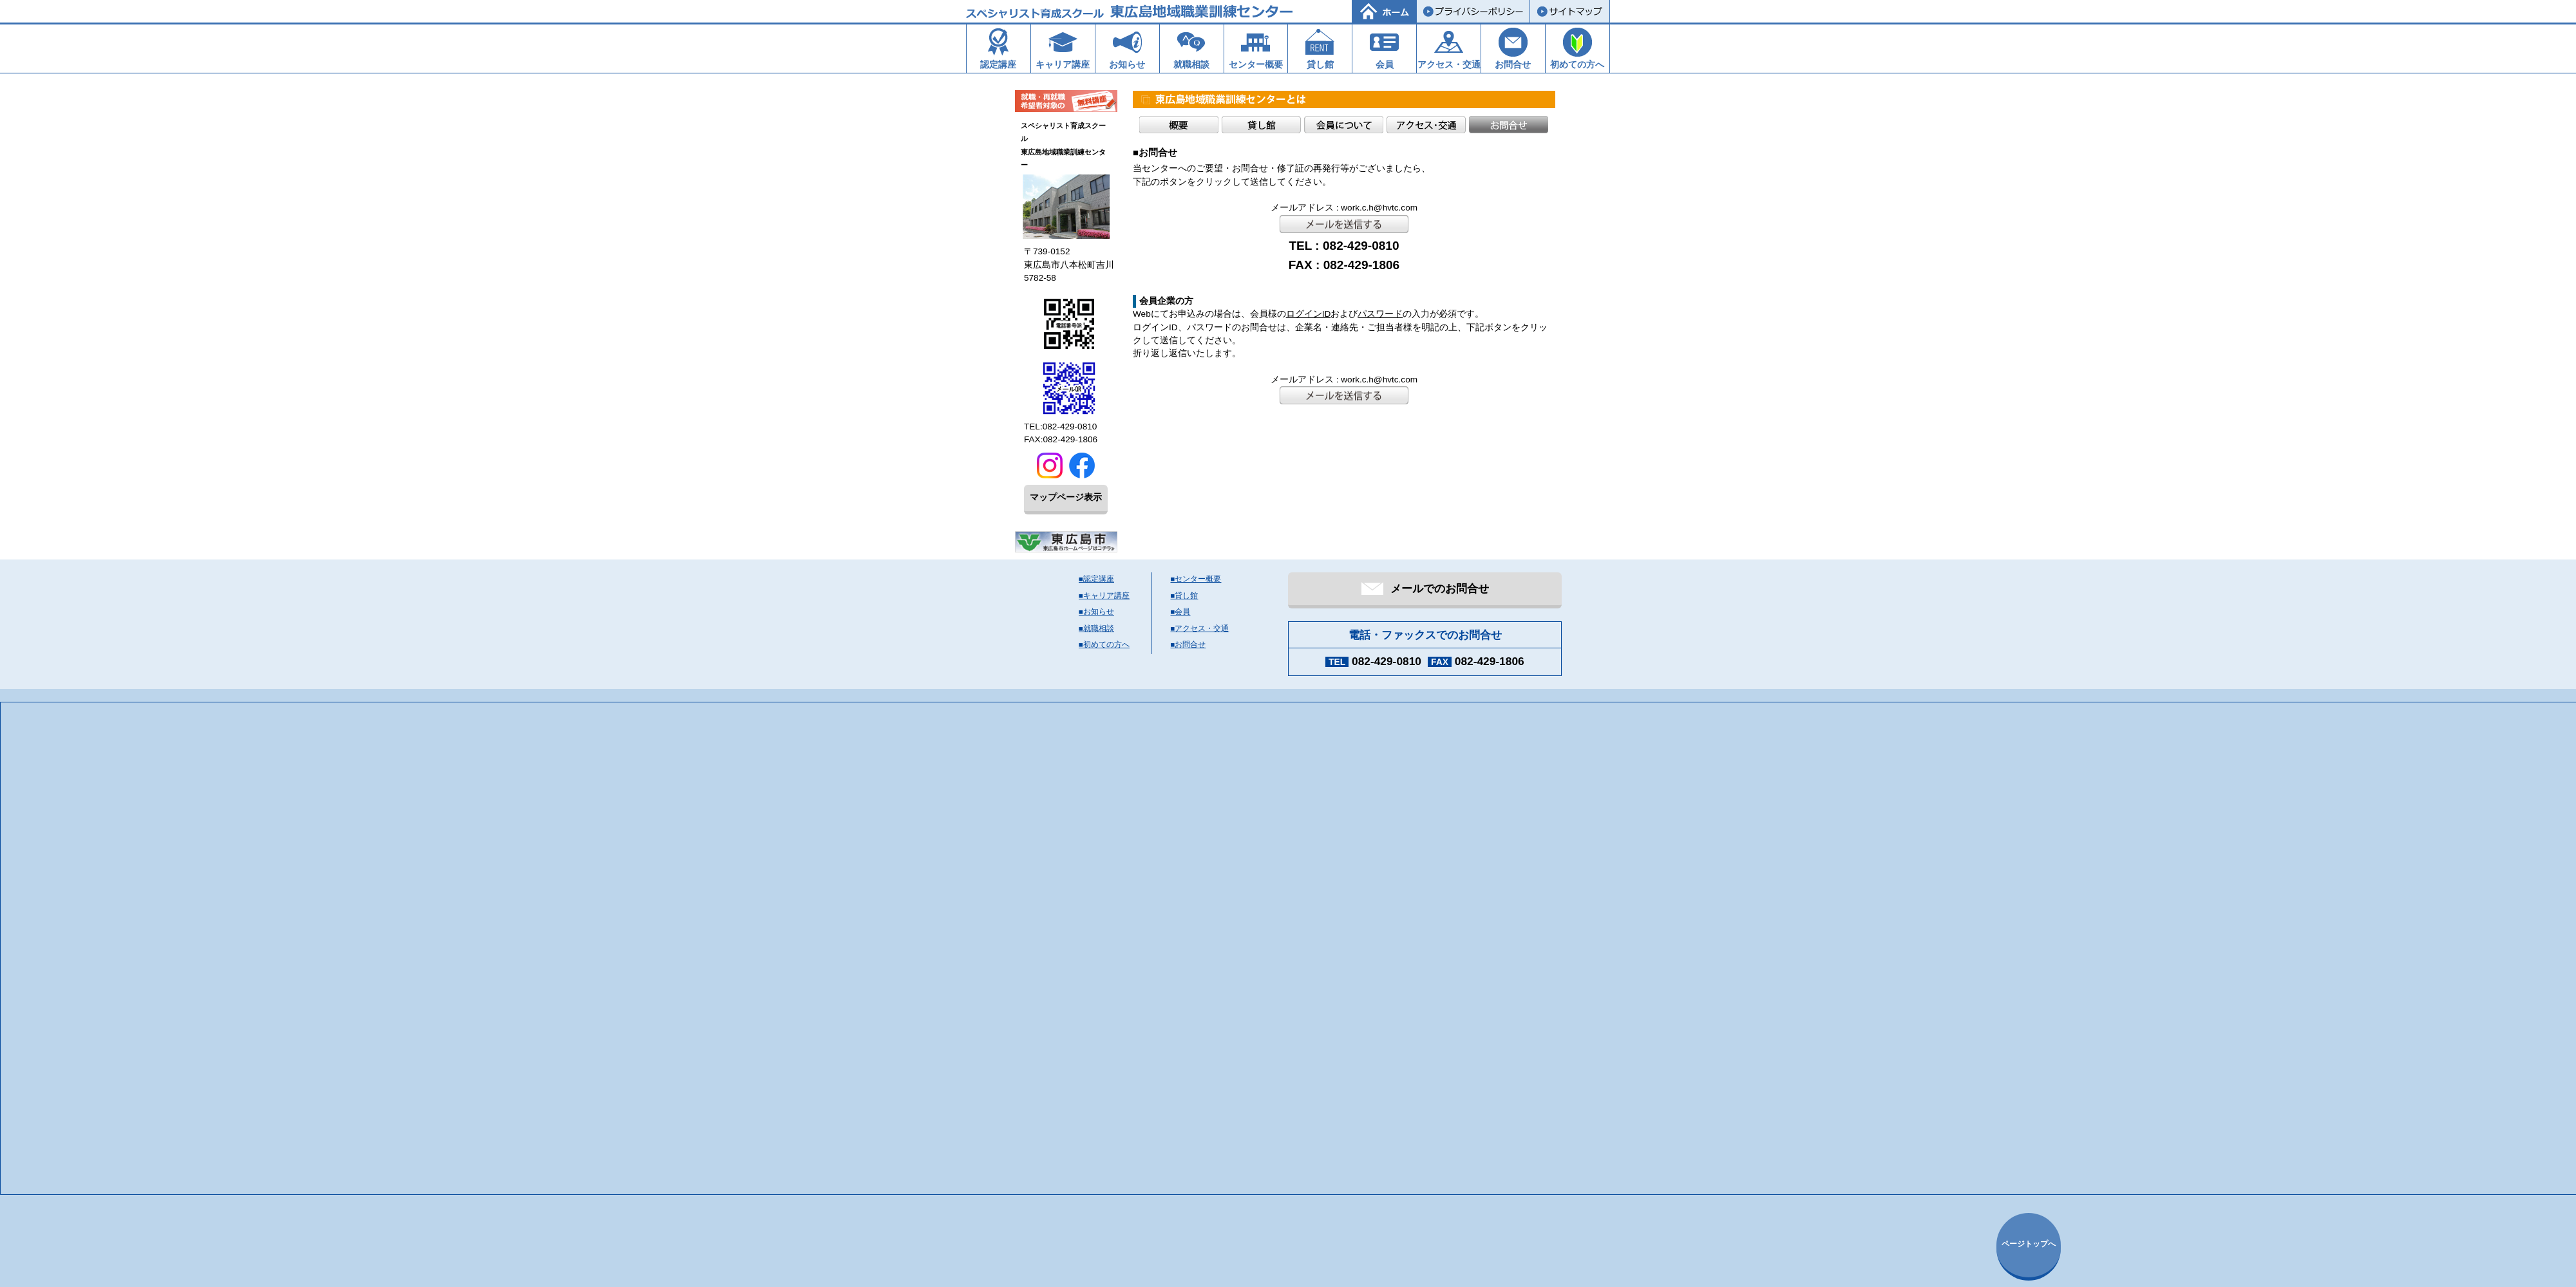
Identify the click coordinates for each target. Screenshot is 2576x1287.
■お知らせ (1096, 611)
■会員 (1181, 611)
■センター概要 (1196, 579)
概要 (1178, 124)
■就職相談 (1096, 628)
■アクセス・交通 (1200, 628)
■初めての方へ (1104, 644)
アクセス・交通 (1426, 124)
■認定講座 (1096, 579)
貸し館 (1261, 124)
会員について (1343, 124)
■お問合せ (1188, 644)
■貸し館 (1184, 595)
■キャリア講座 (1104, 595)
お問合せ (1508, 124)
